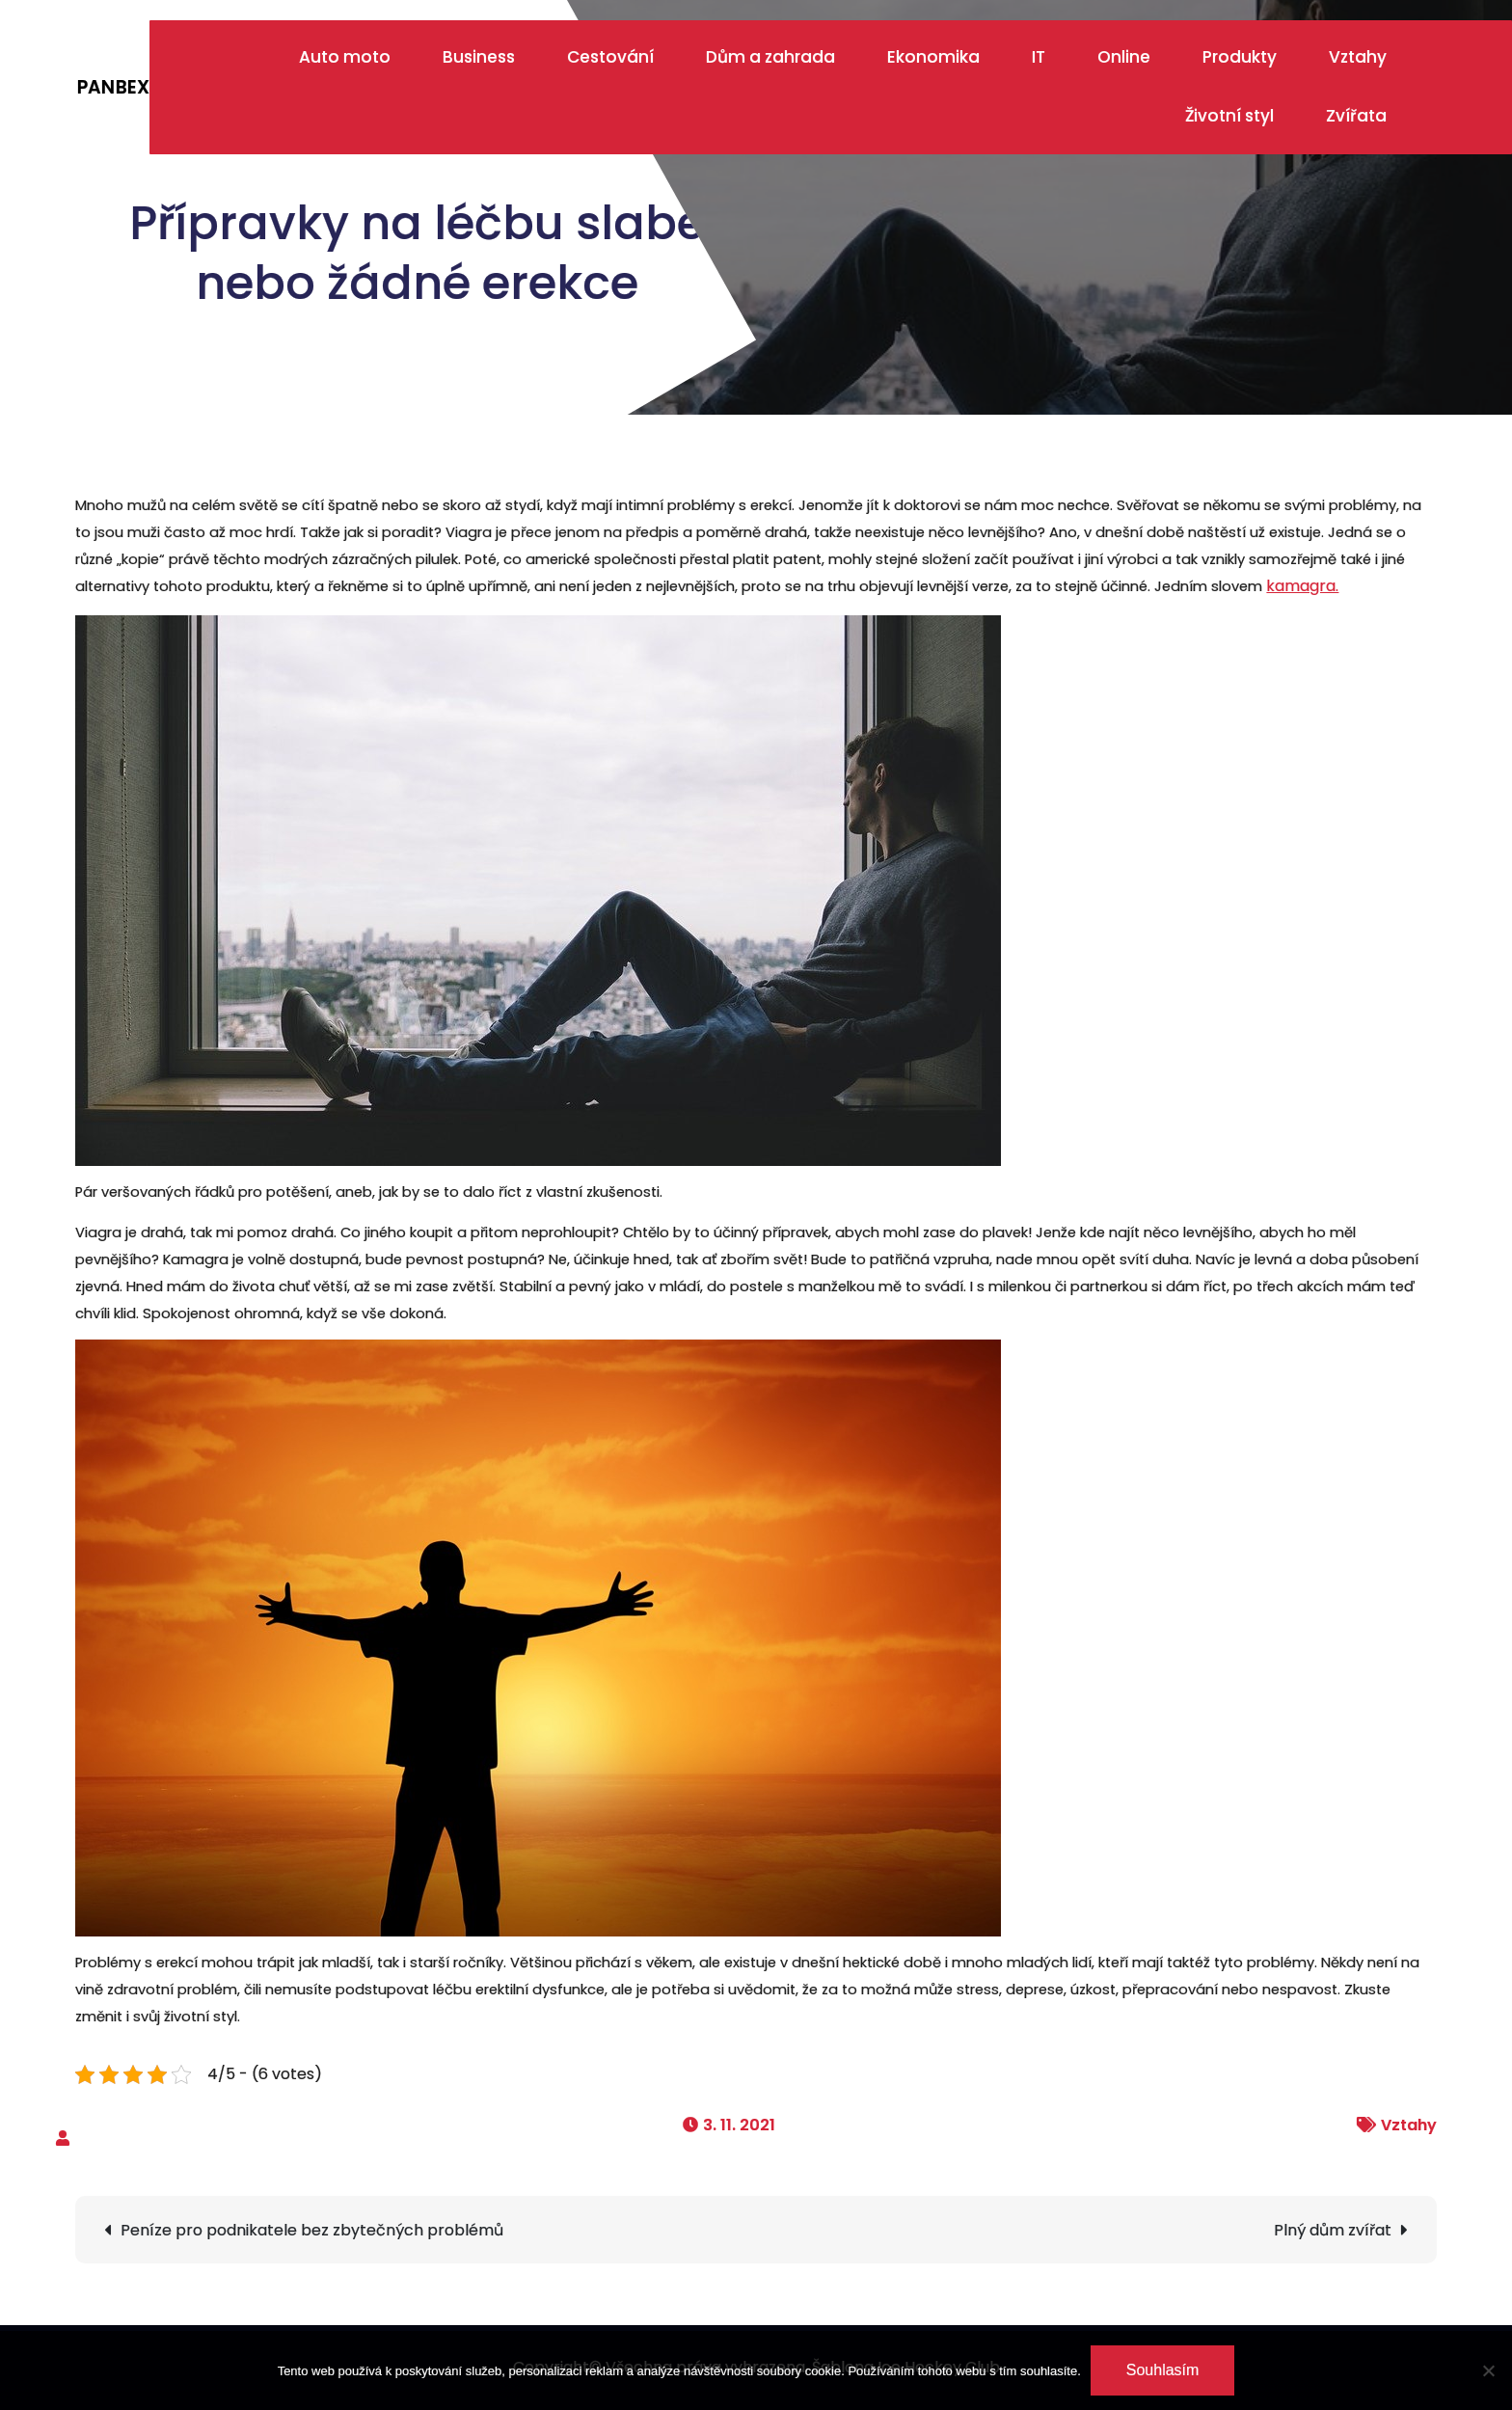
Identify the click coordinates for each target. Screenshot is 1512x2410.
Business (479, 56)
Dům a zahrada (770, 56)
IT (1038, 56)
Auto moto (345, 56)
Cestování (610, 56)
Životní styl (1229, 115)
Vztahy (1358, 56)
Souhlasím (1163, 2370)
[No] (1488, 2370)
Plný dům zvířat (1332, 2230)
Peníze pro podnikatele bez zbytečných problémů (312, 2230)
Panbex (113, 87)
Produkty (1239, 56)
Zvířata (1356, 115)
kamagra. (1302, 586)
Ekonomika (933, 56)
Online (1123, 56)
